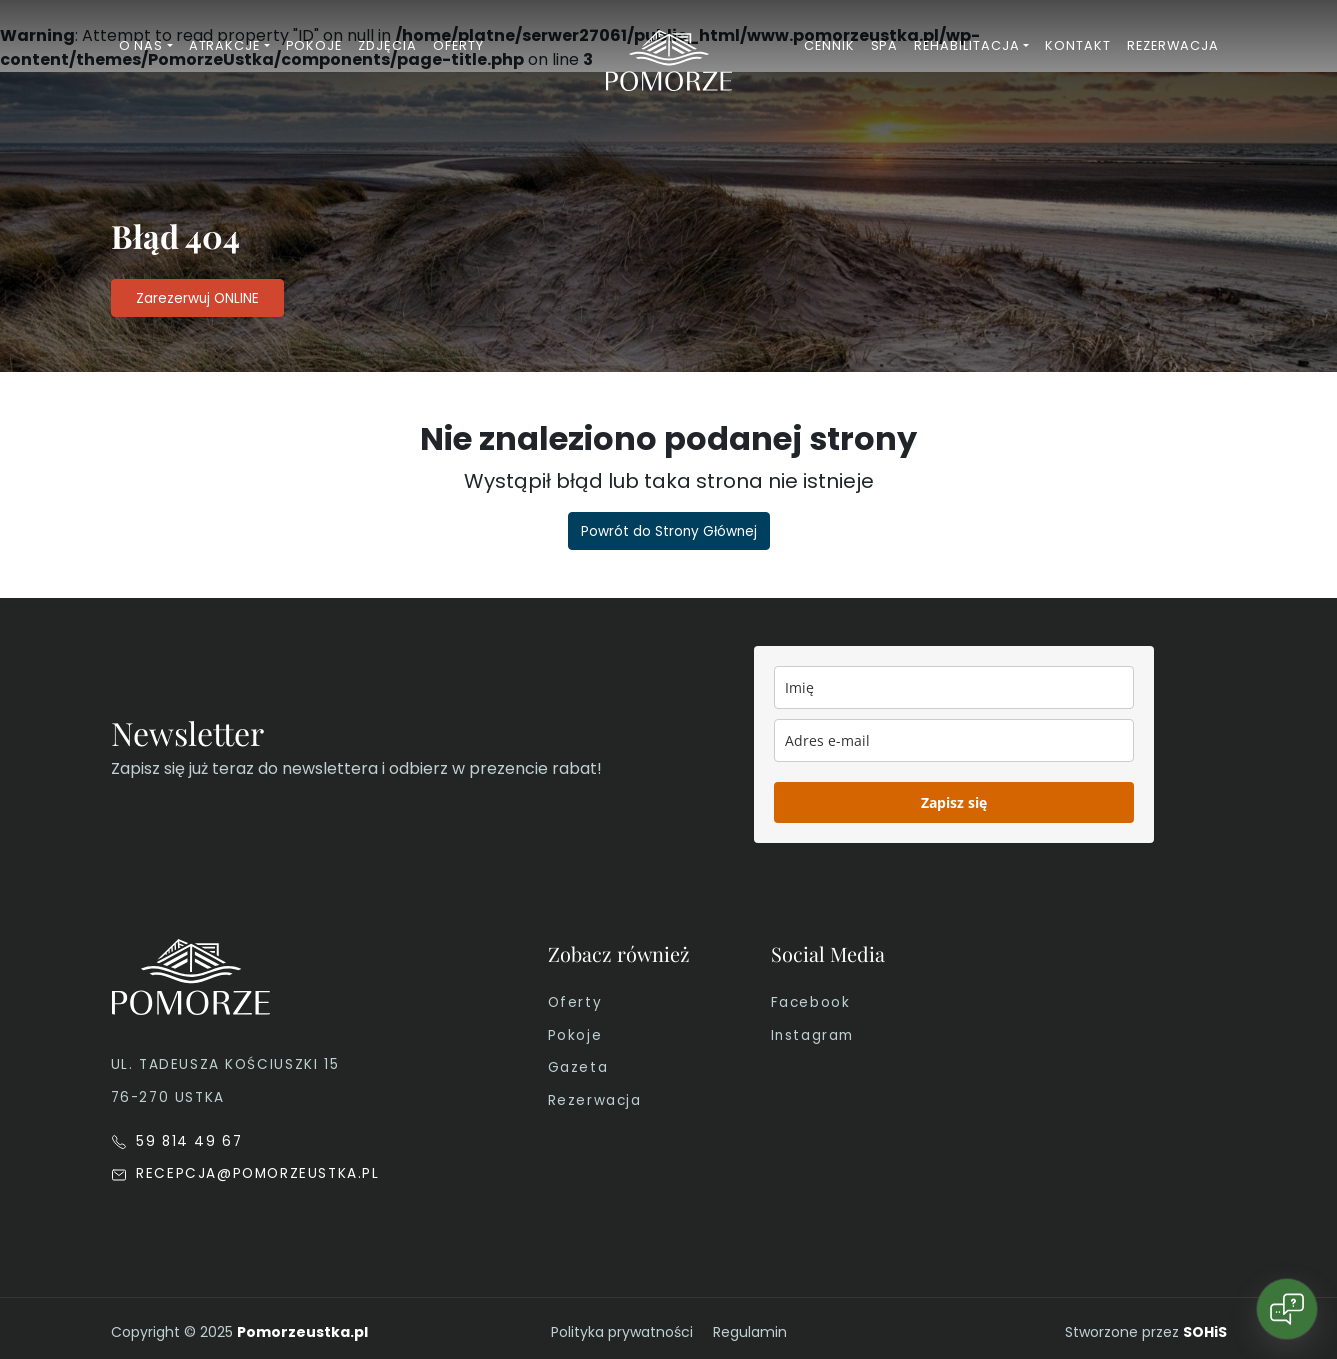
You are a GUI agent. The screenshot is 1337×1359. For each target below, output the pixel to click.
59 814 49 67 (177, 1141)
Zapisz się (954, 802)
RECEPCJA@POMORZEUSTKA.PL (245, 1173)
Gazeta (578, 1067)
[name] (954, 687)
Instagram (812, 1035)
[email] (954, 740)
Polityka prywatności (622, 1332)
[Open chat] (1287, 1309)
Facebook (811, 1002)
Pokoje (575, 1035)
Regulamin (750, 1332)
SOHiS (1205, 1332)
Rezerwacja (595, 1100)
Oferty (575, 1002)
